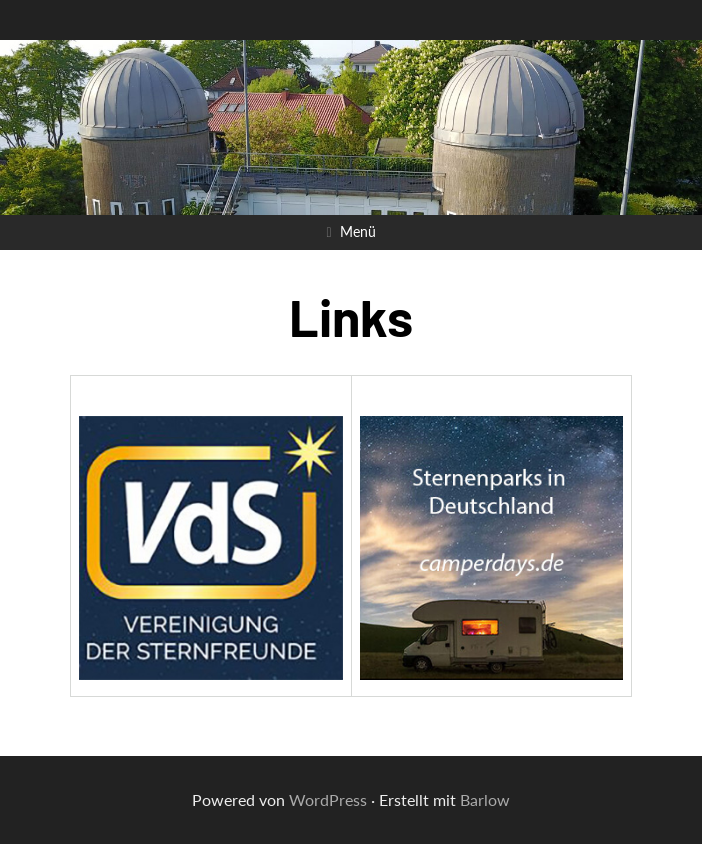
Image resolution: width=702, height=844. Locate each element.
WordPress (328, 799)
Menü (358, 231)
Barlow (485, 799)
